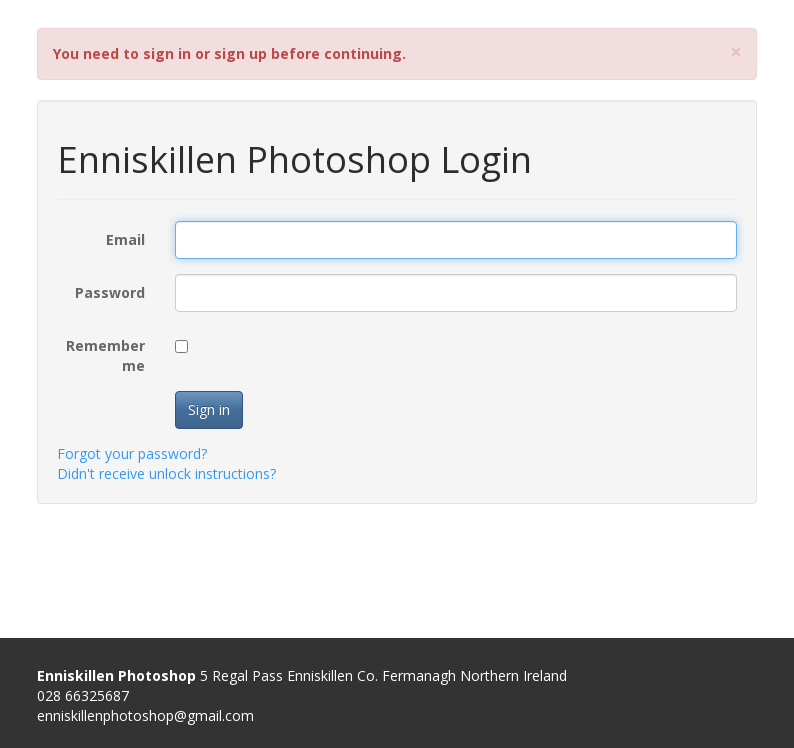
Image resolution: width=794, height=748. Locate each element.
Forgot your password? (132, 453)
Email (125, 239)
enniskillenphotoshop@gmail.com (145, 715)
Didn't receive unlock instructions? (166, 473)
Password (110, 292)
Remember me (105, 355)
